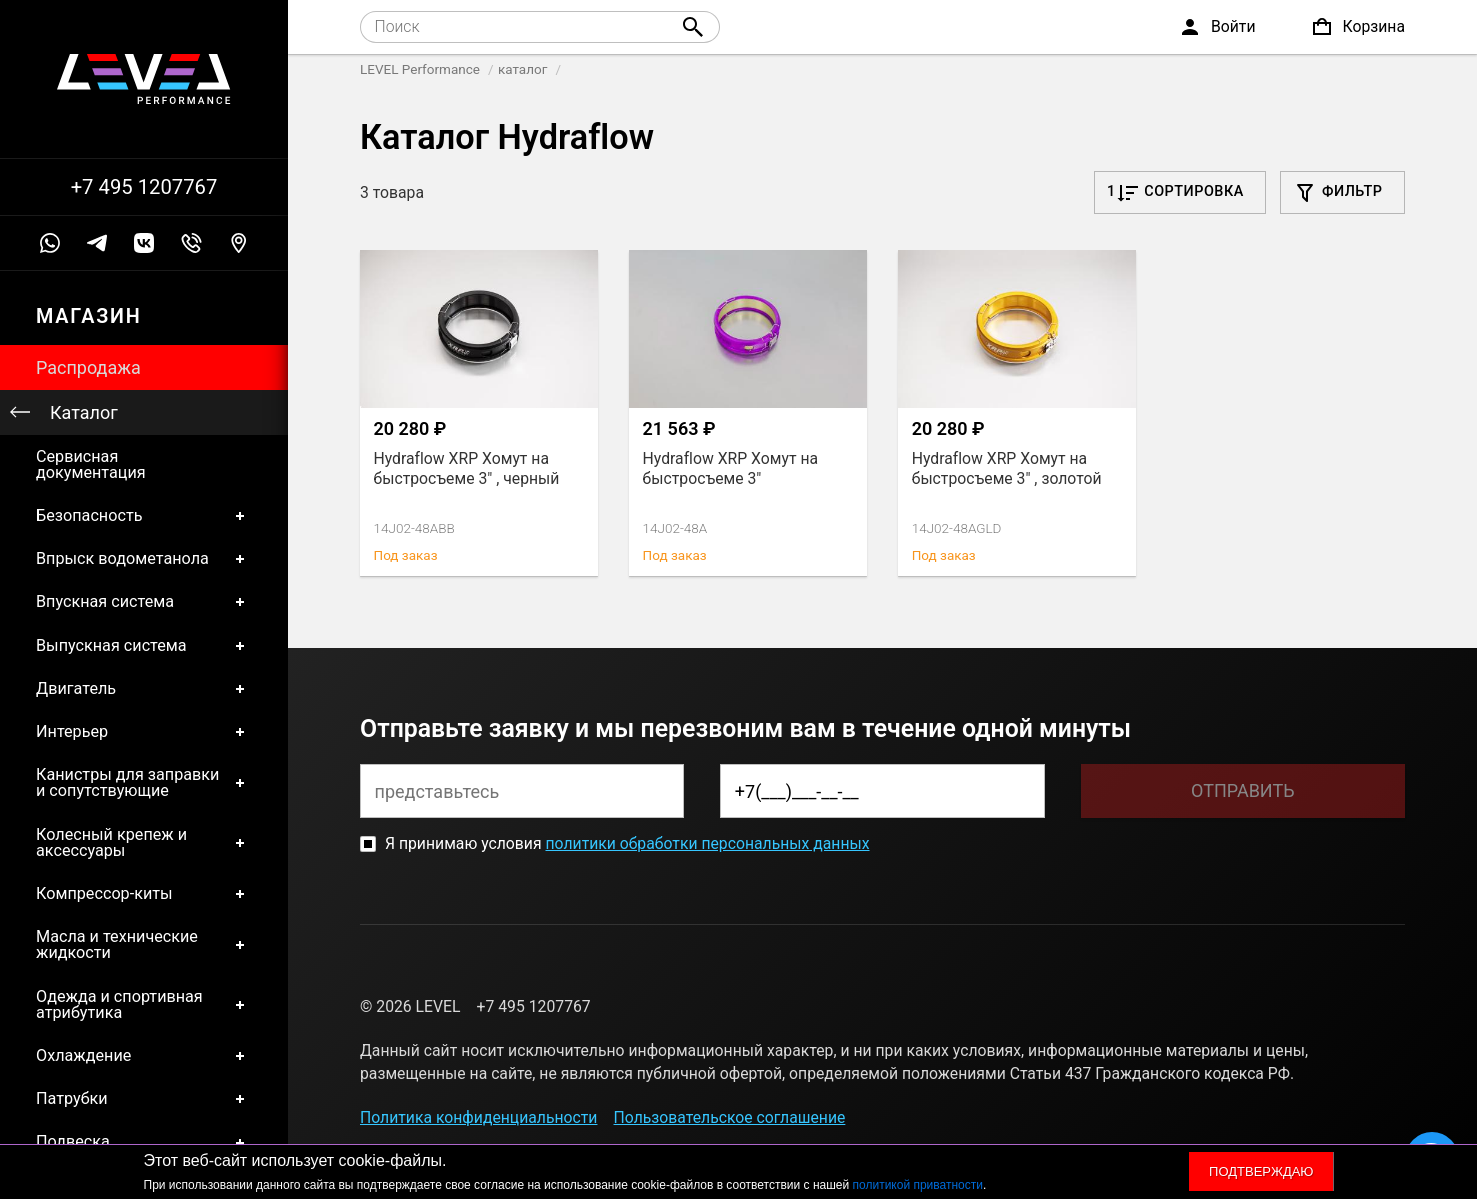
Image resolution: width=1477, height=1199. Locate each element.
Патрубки (144, 1099)
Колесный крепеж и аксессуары (144, 842)
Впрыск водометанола (144, 559)
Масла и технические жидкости (144, 945)
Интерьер (144, 731)
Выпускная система (144, 645)
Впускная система (144, 602)
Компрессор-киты (144, 893)
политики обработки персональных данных (707, 843)
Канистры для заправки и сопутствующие (144, 783)
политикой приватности (918, 1185)
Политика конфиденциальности (478, 1117)
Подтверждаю (1261, 1171)
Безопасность (144, 515)
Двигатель (144, 688)
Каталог (84, 412)
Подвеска (144, 1142)
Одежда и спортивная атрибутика (144, 1004)
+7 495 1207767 (144, 187)
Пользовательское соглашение (730, 1117)
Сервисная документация (91, 464)
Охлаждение (144, 1056)
